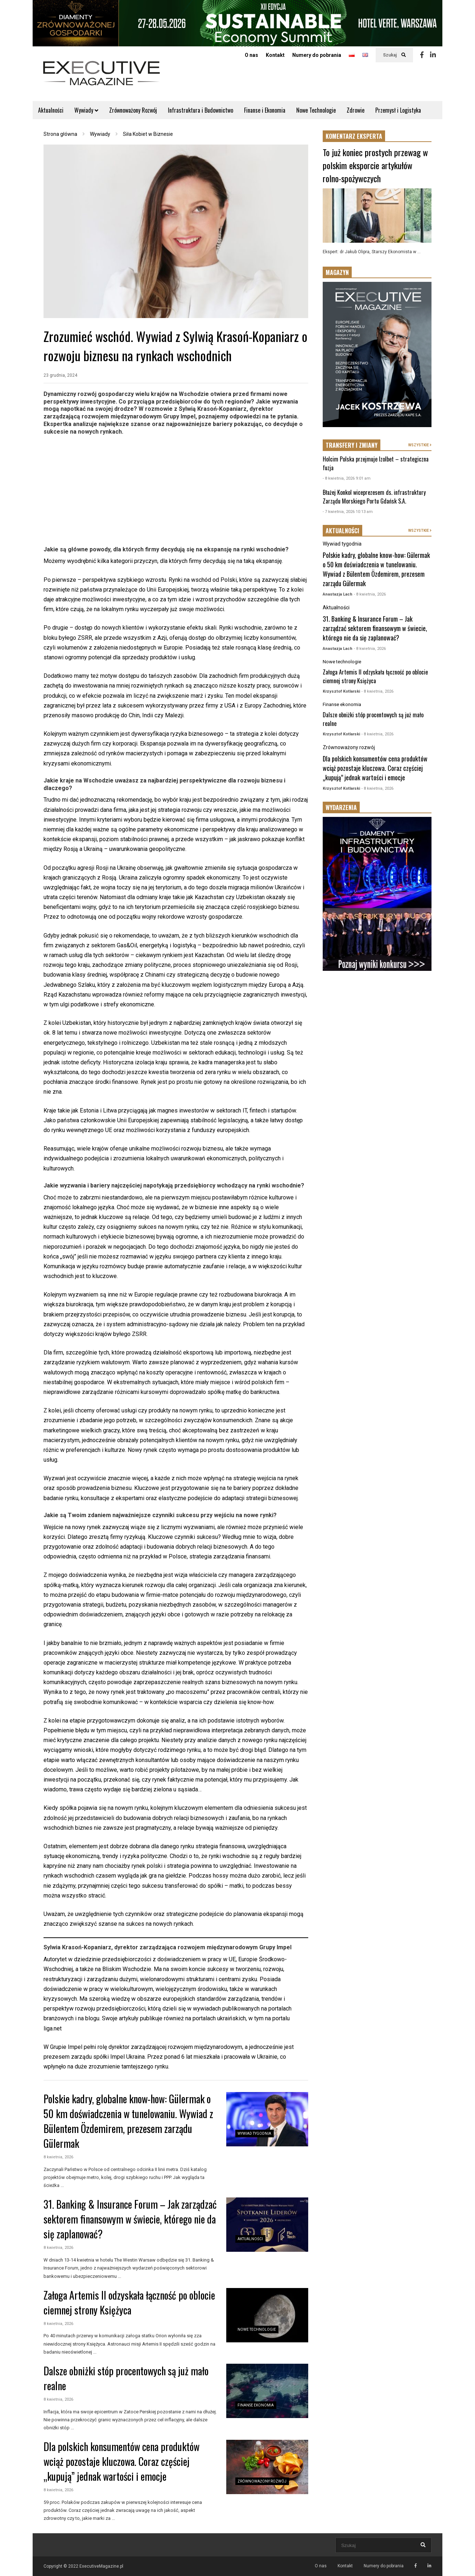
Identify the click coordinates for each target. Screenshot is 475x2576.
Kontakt (275, 55)
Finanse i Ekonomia (264, 110)
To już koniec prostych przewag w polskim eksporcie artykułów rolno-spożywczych (375, 165)
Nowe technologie (257, 2329)
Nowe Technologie (316, 110)
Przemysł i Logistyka (398, 110)
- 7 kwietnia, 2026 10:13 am (348, 511)
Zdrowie (355, 110)
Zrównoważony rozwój (262, 2481)
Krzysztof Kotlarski (341, 691)
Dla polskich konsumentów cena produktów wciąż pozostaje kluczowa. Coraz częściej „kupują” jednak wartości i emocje (121, 2461)
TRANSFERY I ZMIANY (351, 445)
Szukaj (394, 55)
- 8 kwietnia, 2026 (370, 594)
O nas (251, 55)
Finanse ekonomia (256, 2405)
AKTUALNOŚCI (342, 530)
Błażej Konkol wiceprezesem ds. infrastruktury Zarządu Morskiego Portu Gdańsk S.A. (374, 496)
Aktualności (50, 110)
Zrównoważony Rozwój (133, 110)
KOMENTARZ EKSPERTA (354, 136)
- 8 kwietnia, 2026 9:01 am (347, 478)
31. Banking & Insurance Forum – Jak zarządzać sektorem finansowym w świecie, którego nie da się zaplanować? (130, 2219)
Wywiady (86, 110)
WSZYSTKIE (419, 445)
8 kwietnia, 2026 (58, 2157)
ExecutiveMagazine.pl (101, 2566)
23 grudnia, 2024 (60, 375)
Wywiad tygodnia (254, 2133)
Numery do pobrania (316, 55)
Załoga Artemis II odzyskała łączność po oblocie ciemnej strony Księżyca (129, 2302)
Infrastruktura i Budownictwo (200, 110)
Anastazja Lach (337, 594)
